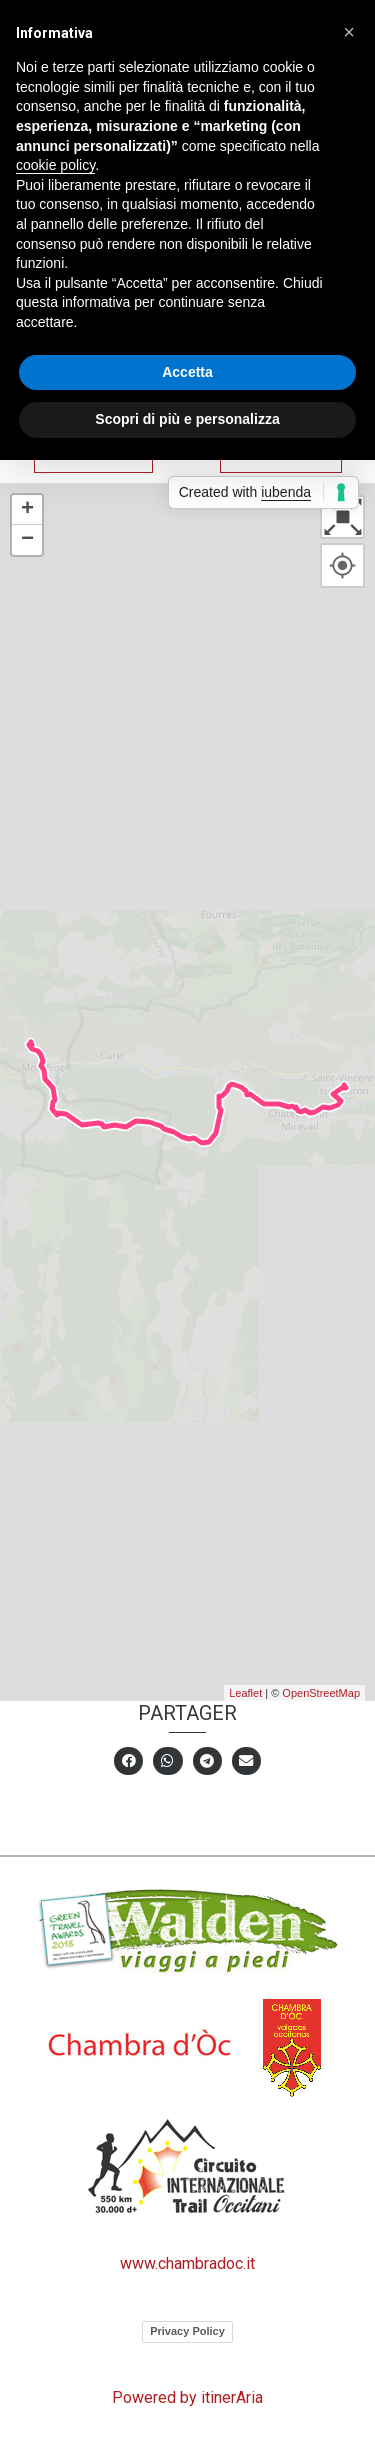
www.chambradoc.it (187, 2263)
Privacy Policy (187, 2331)
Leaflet (245, 1693)
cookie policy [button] (55, 165)
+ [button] (27, 510)
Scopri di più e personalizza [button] (187, 419)
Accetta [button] (187, 372)
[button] (349, 32)
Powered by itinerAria (187, 2397)
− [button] (27, 540)
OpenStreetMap (321, 1693)
